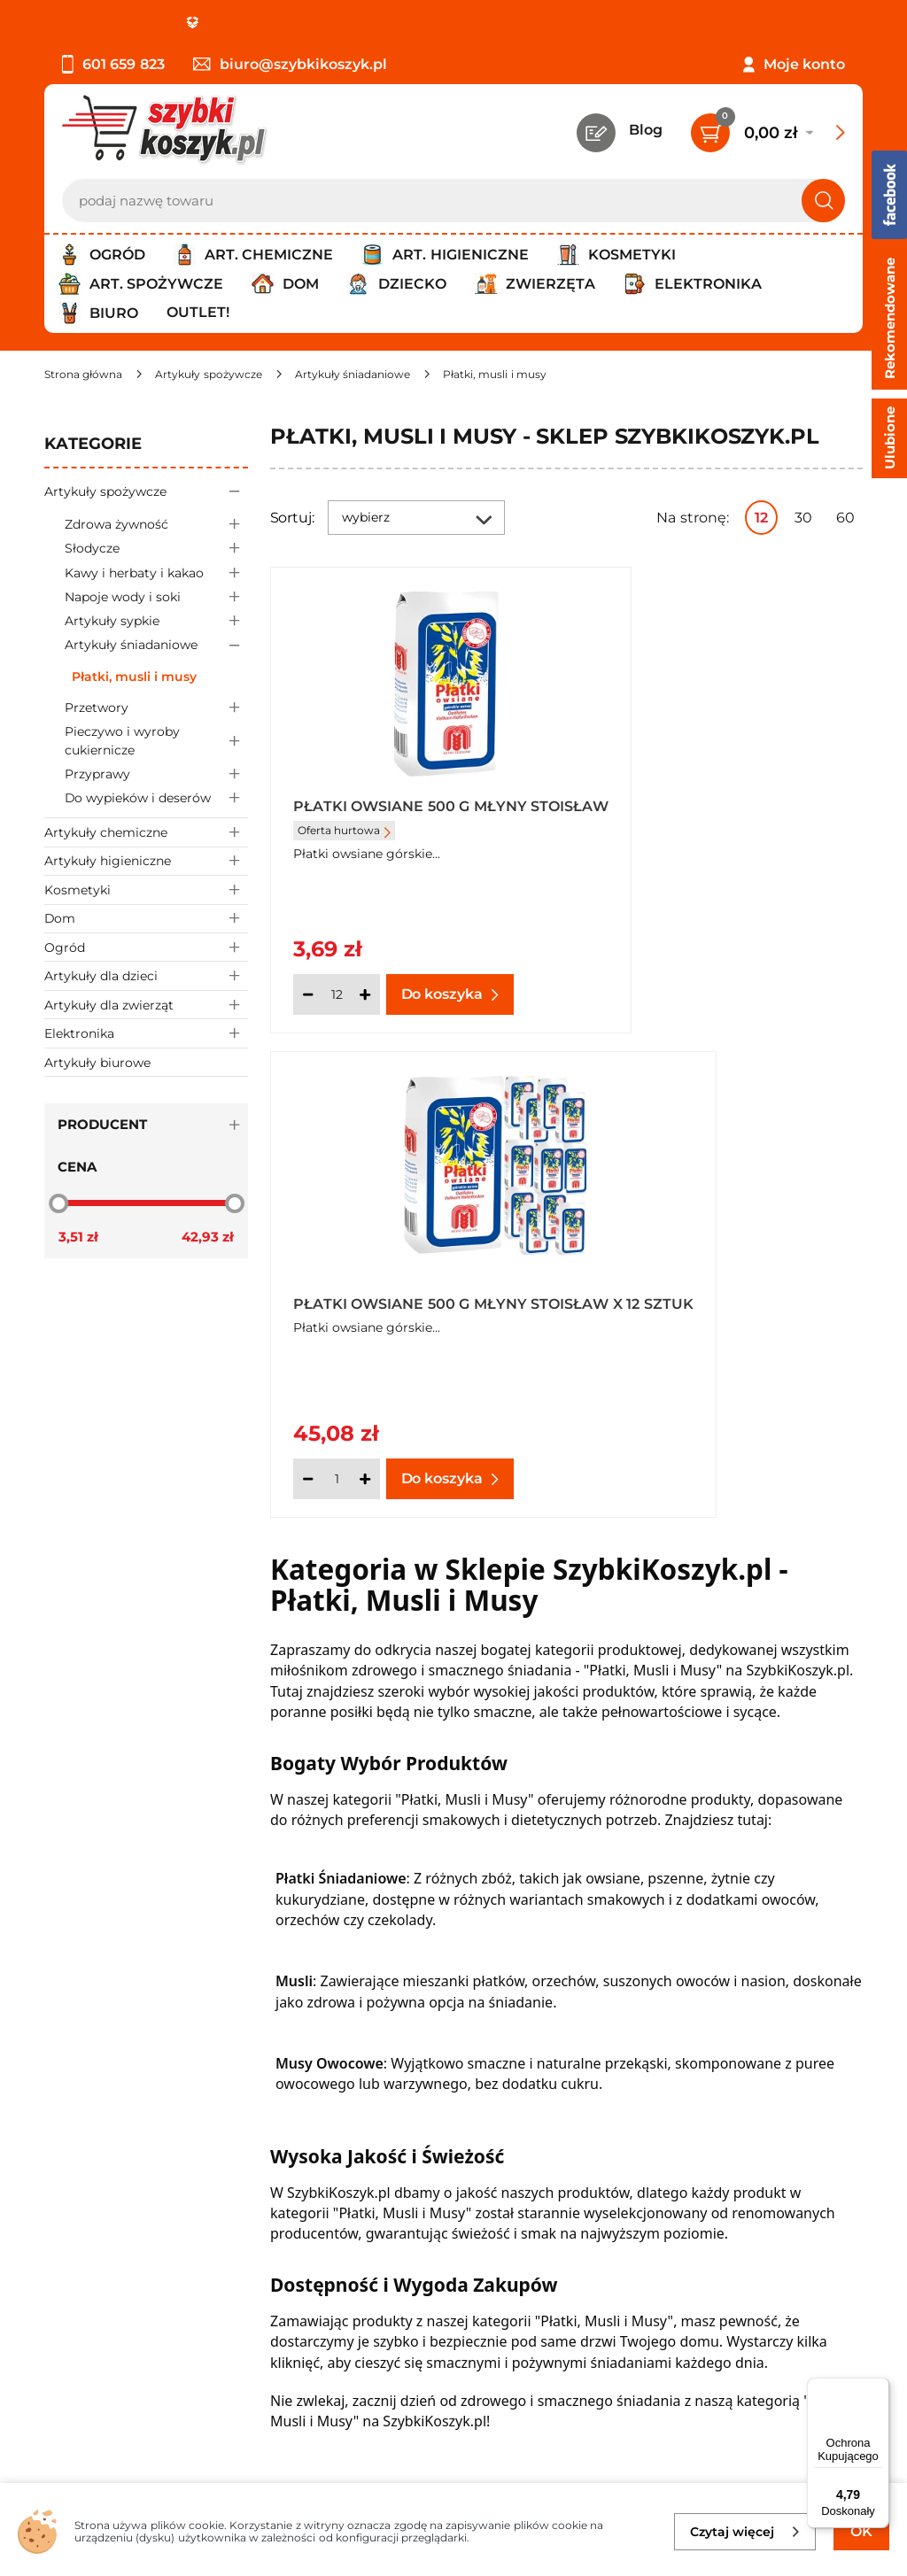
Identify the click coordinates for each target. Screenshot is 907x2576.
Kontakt (695, 2082)
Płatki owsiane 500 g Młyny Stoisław (410, 814)
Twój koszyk (708, 2107)
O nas (64, 2082)
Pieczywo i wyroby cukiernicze (156, 741)
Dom (146, 918)
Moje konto (804, 64)
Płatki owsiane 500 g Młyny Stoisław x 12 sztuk (712, 814)
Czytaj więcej (745, 2532)
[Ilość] (336, 994)
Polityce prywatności (690, 2417)
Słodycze (156, 549)
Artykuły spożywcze (146, 491)
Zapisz (269, 2340)
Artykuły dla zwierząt (146, 1004)
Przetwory (156, 708)
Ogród (146, 947)
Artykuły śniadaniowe (156, 645)
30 (803, 517)
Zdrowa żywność (156, 524)
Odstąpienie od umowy (128, 2202)
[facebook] (449, 2471)
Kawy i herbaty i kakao (156, 572)
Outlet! (198, 312)
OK (861, 2531)
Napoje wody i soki (156, 596)
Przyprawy (156, 773)
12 (761, 517)
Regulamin (83, 2107)
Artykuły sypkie (156, 621)
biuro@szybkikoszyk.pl (290, 64)
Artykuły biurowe (97, 1063)
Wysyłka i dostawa (109, 2155)
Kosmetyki (146, 889)
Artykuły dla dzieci (146, 975)
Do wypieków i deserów (156, 798)
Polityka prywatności (117, 2131)
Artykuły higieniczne (146, 861)
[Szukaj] (823, 200)
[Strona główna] (83, 374)
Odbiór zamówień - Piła (126, 2178)
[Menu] (878, 2388)
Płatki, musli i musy (134, 677)
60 (845, 517)
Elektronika (146, 1033)
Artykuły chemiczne (146, 832)
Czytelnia (699, 2131)
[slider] (58, 1202)
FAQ (59, 2227)
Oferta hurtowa (344, 845)
